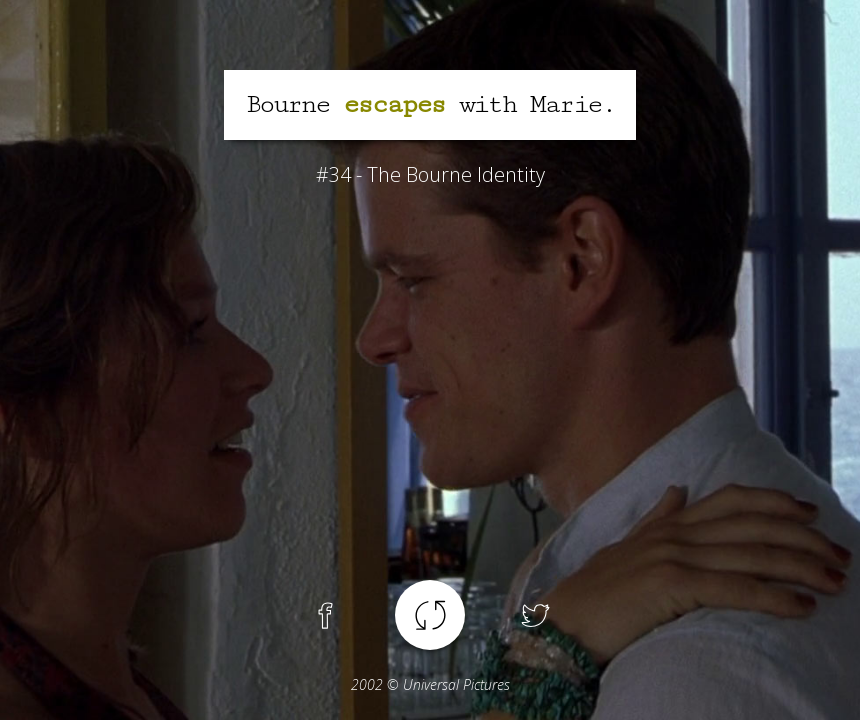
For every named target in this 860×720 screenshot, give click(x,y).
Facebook (325, 615)
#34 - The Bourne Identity (430, 174)
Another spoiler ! (430, 615)
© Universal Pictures (430, 684)
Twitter (535, 615)
